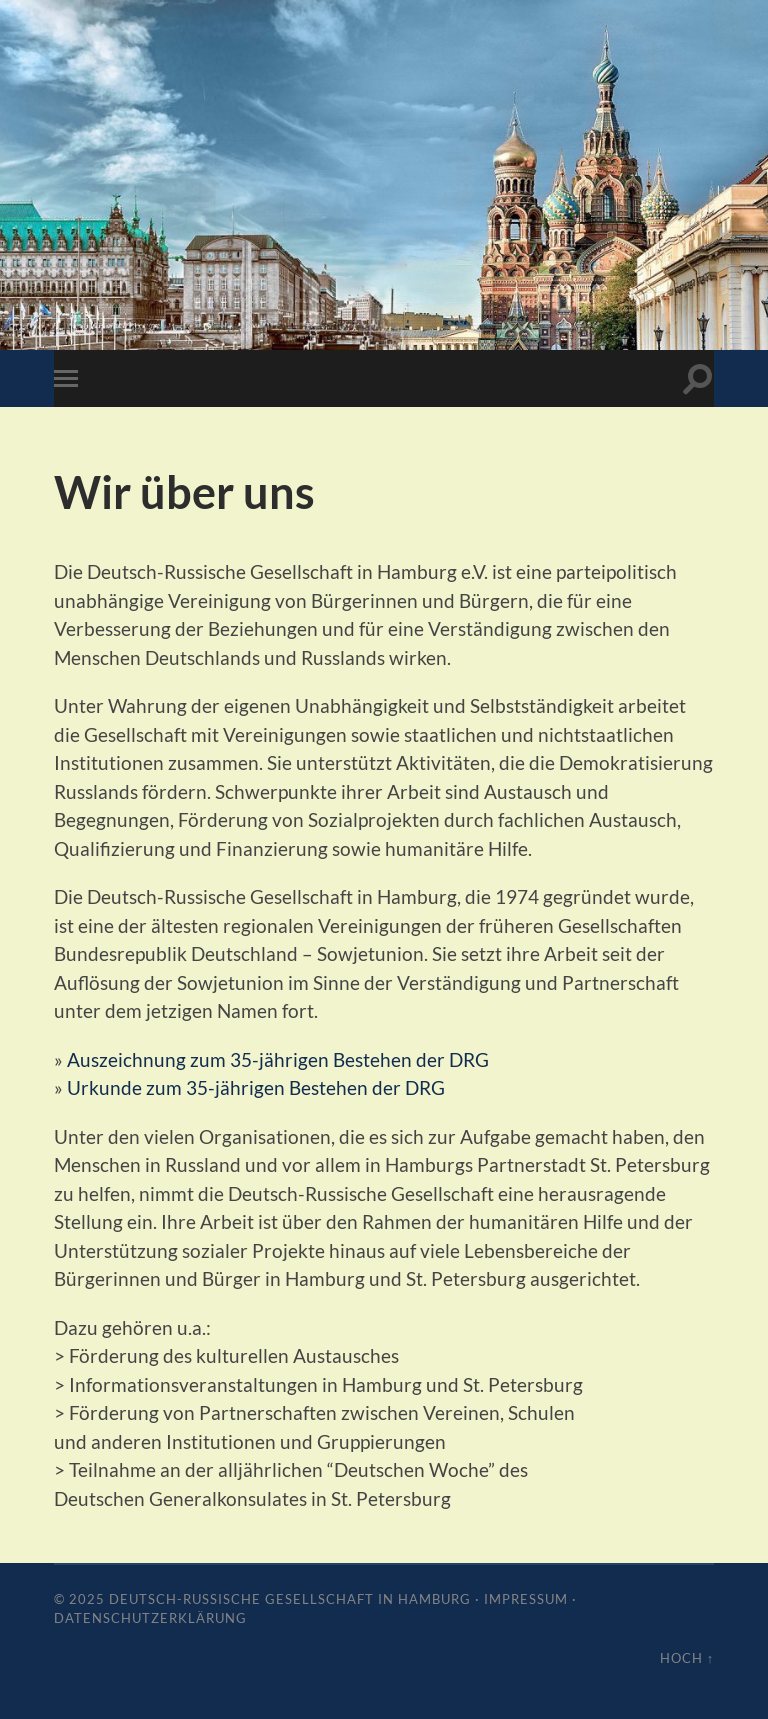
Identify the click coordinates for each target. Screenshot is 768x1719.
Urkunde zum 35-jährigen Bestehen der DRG (256, 1087)
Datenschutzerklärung (150, 1618)
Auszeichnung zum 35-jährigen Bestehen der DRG (278, 1059)
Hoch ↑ (687, 1658)
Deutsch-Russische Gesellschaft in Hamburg (290, 1599)
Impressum (526, 1599)
